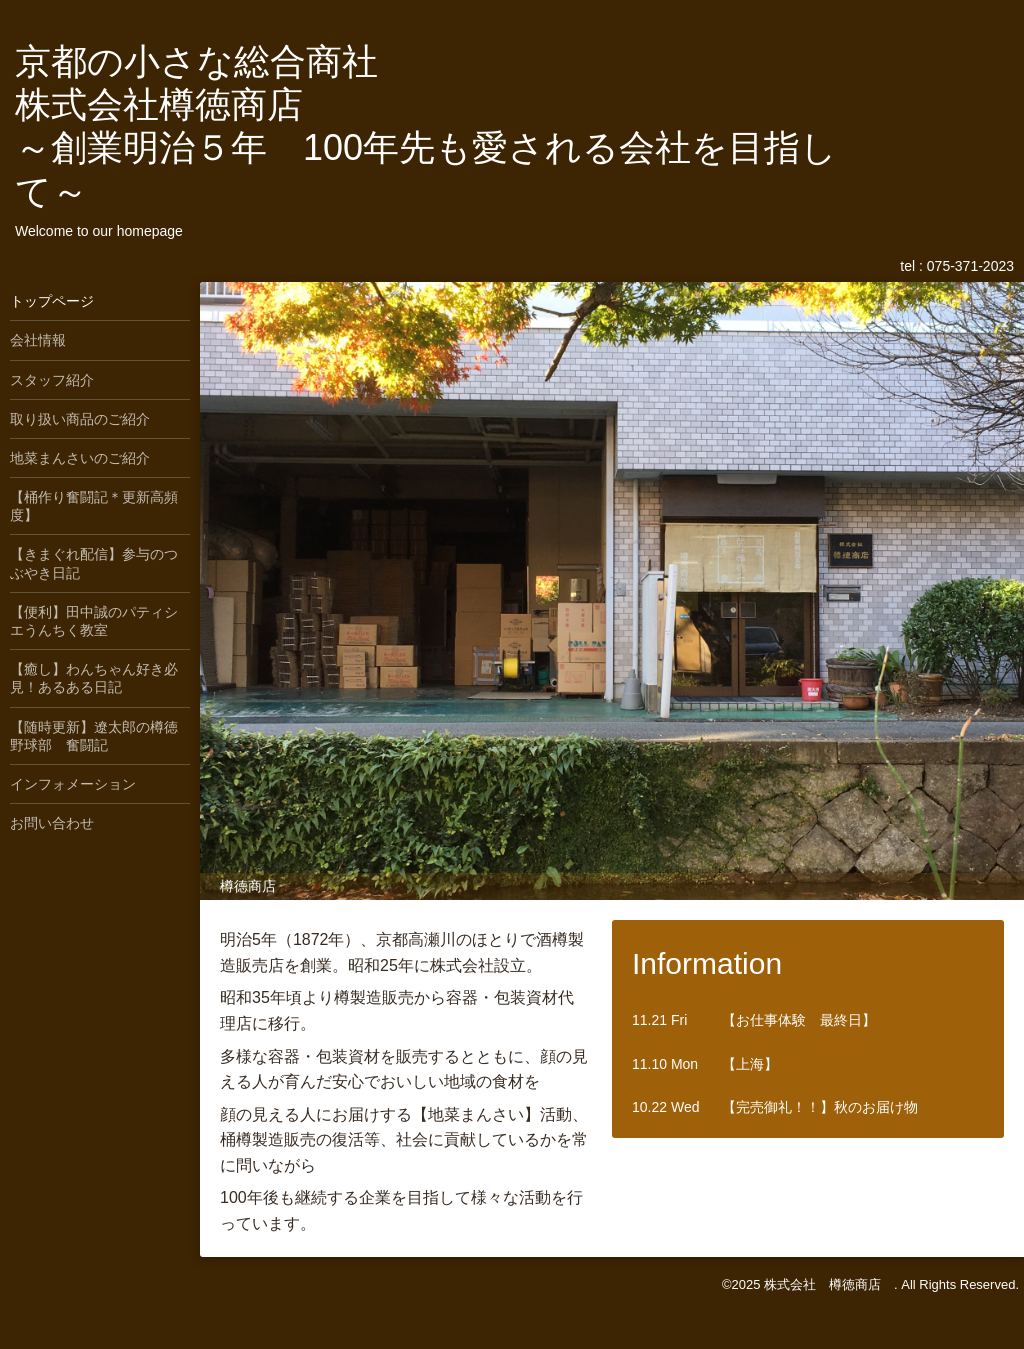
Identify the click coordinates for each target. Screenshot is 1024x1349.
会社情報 (38, 340)
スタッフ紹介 (52, 380)
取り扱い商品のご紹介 (80, 419)
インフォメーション (73, 784)
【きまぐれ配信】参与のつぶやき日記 (94, 563)
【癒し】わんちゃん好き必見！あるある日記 (94, 678)
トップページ (52, 301)
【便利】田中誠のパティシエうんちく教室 (94, 621)
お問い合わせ (52, 823)
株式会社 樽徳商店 (829, 1284)
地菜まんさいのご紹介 (80, 458)
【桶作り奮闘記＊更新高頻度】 (94, 506)
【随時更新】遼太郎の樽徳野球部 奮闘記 (94, 736)
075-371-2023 (970, 266)
